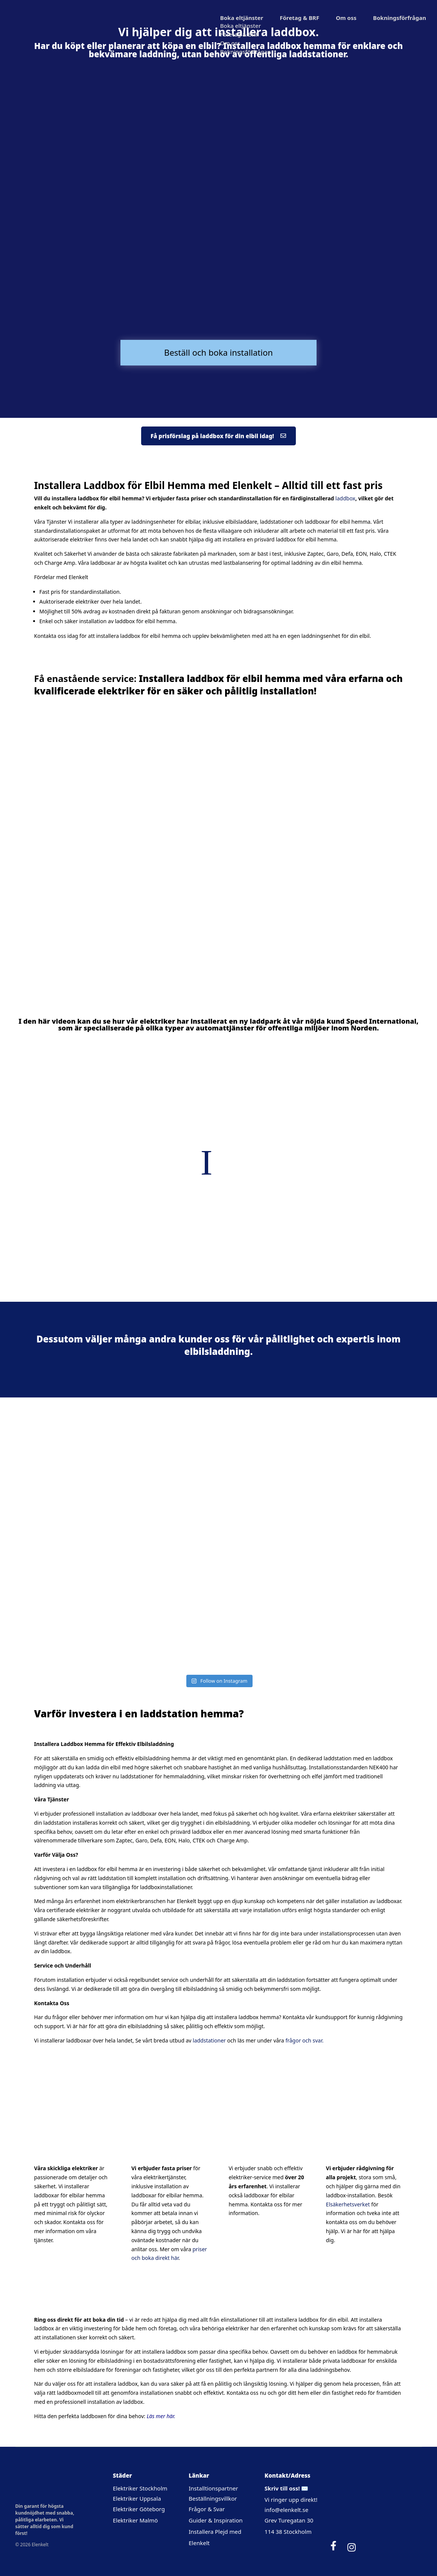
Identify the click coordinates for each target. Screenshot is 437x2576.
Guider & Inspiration (215, 2520)
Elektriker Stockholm (140, 2488)
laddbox (345, 498)
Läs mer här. (161, 2416)
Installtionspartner (214, 2488)
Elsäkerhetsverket (348, 2204)
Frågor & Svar (207, 2509)
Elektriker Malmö (135, 2520)
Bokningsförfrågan (399, 17)
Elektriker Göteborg (139, 2509)
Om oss (346, 17)
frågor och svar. (304, 2040)
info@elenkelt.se (286, 2509)
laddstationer (209, 2040)
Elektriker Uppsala (137, 2498)
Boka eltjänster (241, 17)
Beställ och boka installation (218, 352)
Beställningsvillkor (213, 2498)
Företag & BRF (299, 17)
